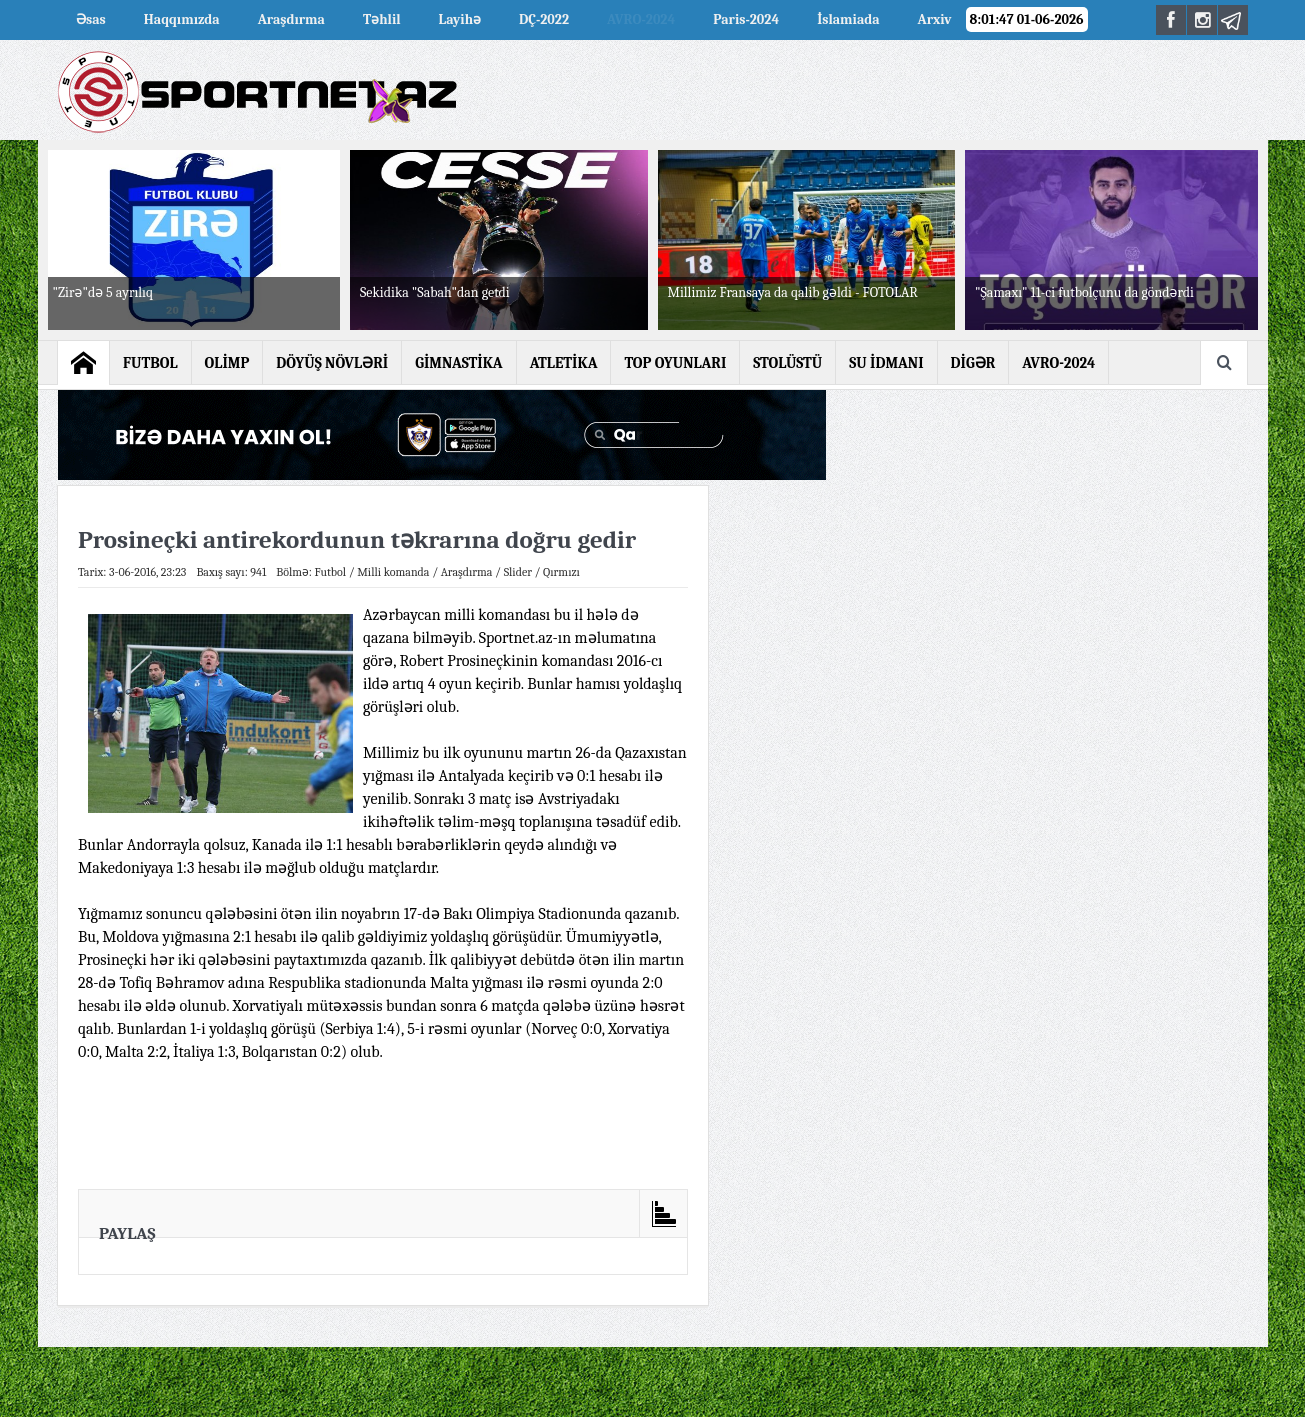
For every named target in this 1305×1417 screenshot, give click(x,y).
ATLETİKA (564, 363)
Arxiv (935, 19)
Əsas (91, 19)
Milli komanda (393, 572)
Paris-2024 (746, 19)
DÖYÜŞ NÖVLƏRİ (332, 363)
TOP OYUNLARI (675, 363)
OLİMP (227, 363)
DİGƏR (973, 363)
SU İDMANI (886, 363)
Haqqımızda (182, 19)
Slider (518, 572)
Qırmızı (561, 572)
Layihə (460, 19)
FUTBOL (150, 363)
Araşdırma (291, 19)
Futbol (330, 572)
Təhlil (382, 19)
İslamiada (848, 19)
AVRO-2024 (641, 19)
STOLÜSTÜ (787, 363)
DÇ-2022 (544, 19)
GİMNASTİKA (459, 363)
